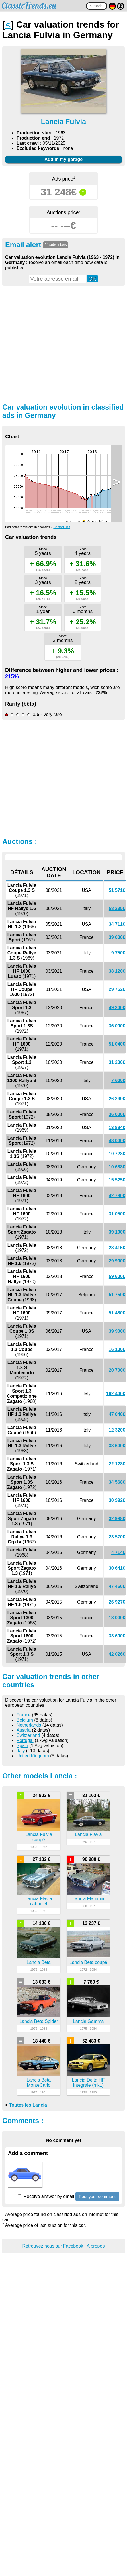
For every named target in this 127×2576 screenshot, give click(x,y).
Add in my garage (63, 159)
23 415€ (117, 1247)
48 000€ (117, 1140)
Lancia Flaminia (88, 1898)
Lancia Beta (39, 1962)
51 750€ (117, 1294)
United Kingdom (33, 1755)
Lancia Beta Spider (38, 2021)
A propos (96, 2246)
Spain (22, 1745)
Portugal (25, 1740)
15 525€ (117, 1179)
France (24, 1714)
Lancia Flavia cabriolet (38, 1901)
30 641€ (117, 1568)
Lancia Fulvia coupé (38, 1837)
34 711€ (117, 924)
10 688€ (117, 1166)
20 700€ (117, 1370)
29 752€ (117, 989)
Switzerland (28, 1735)
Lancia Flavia (88, 1834)
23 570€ (117, 1536)
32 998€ (117, 1518)
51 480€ (117, 1313)
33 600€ (117, 1445)
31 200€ (117, 1062)
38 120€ (117, 971)
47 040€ (117, 1414)
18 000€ (117, 1617)
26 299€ (117, 1098)
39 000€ (117, 937)
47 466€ (117, 1586)
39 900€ (117, 1331)
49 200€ (117, 1007)
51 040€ (117, 1044)
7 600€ (118, 1080)
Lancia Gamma (88, 2021)
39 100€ (117, 1232)
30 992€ (117, 1500)
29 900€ (117, 1260)
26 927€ (117, 1602)
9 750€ (118, 952)
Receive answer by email (46, 2196)
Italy (21, 1750)
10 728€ (117, 1153)
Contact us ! (61, 527)
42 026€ (117, 1654)
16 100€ (117, 1349)
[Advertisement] (53, 343)
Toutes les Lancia (28, 2105)
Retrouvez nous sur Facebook (52, 2246)
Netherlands (29, 1725)
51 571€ (117, 890)
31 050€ (117, 1213)
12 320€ (117, 1430)
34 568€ (117, 1482)
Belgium (25, 1720)
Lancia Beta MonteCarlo (39, 2083)
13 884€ (117, 1127)
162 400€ (115, 1393)
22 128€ (117, 1463)
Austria (24, 1730)
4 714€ (118, 1552)
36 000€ (117, 1025)
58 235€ (117, 908)
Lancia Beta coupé (88, 1962)
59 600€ (117, 1276)
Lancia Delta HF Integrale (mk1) (88, 2083)
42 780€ (117, 1195)
